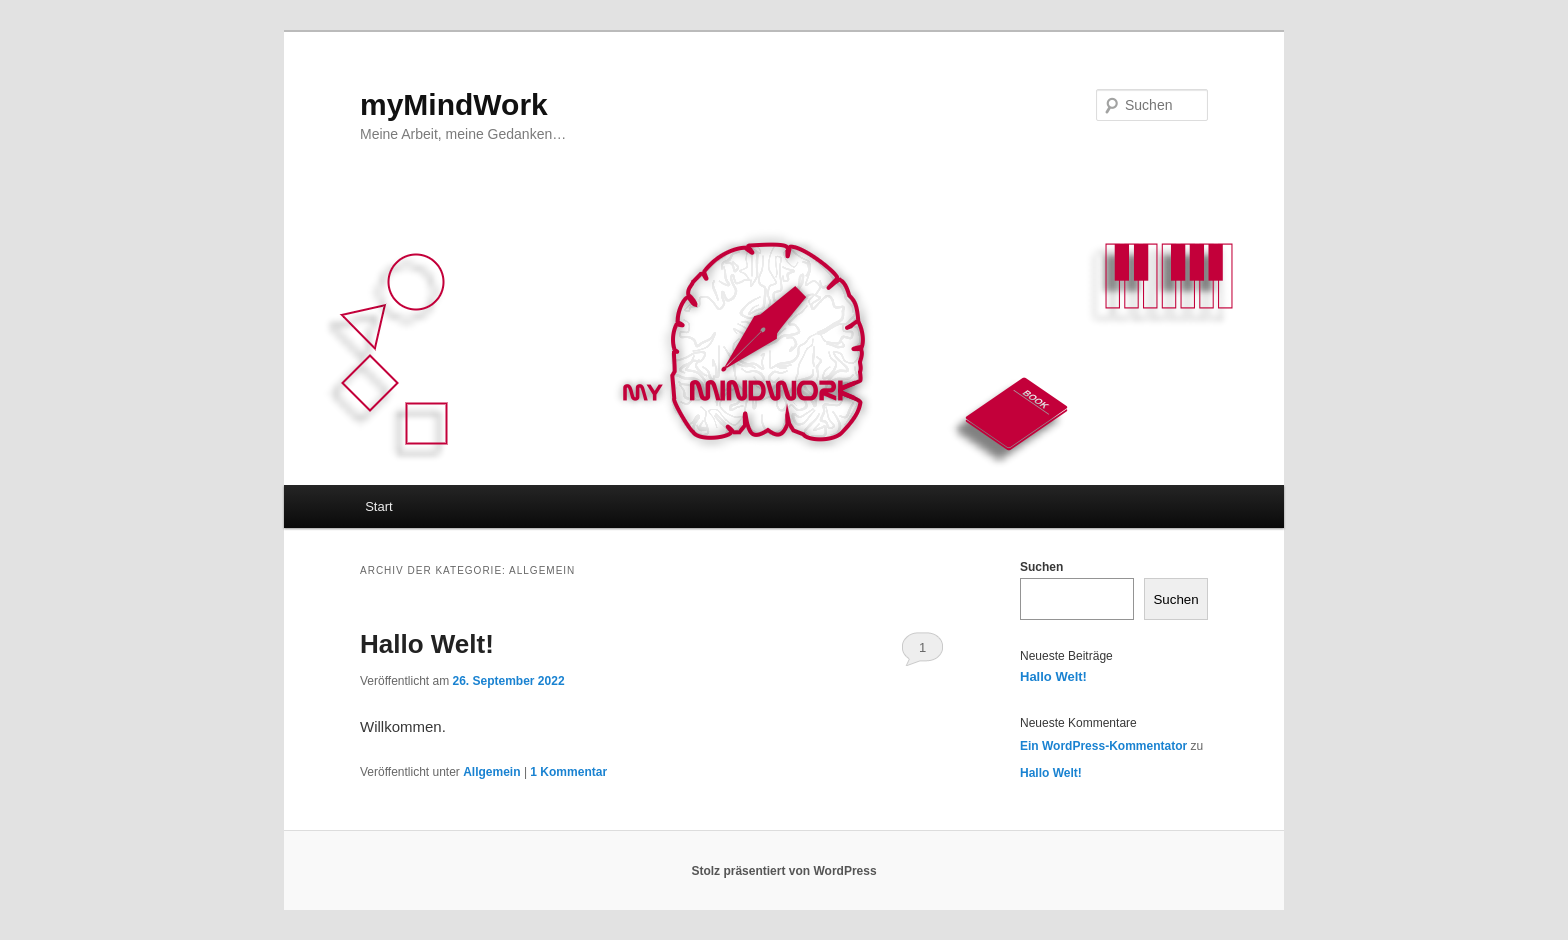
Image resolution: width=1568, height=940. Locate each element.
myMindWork (454, 104)
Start (378, 506)
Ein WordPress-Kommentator (1103, 746)
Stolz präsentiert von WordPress (783, 871)
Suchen (1041, 567)
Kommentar (568, 772)
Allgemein (491, 772)
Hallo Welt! (427, 644)
